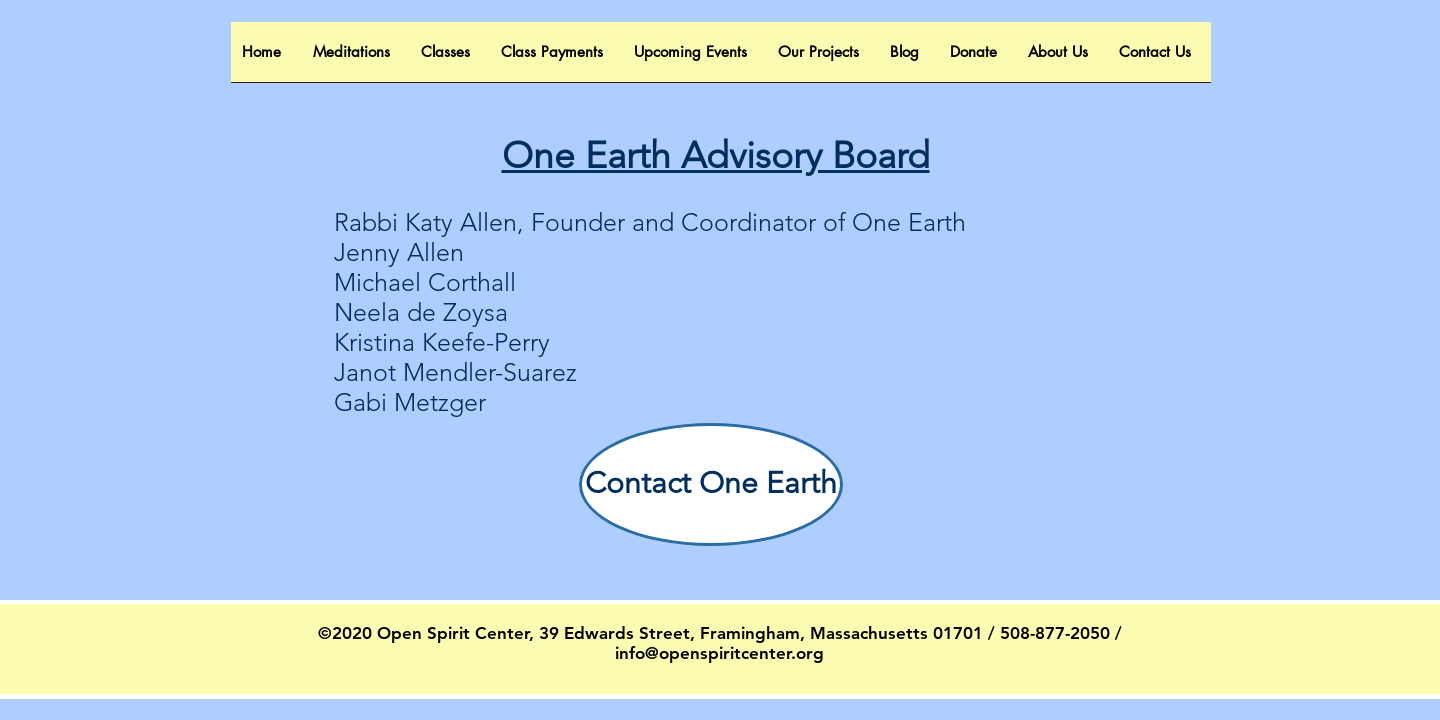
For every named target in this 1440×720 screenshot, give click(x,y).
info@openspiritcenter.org (719, 653)
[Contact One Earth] (711, 484)
